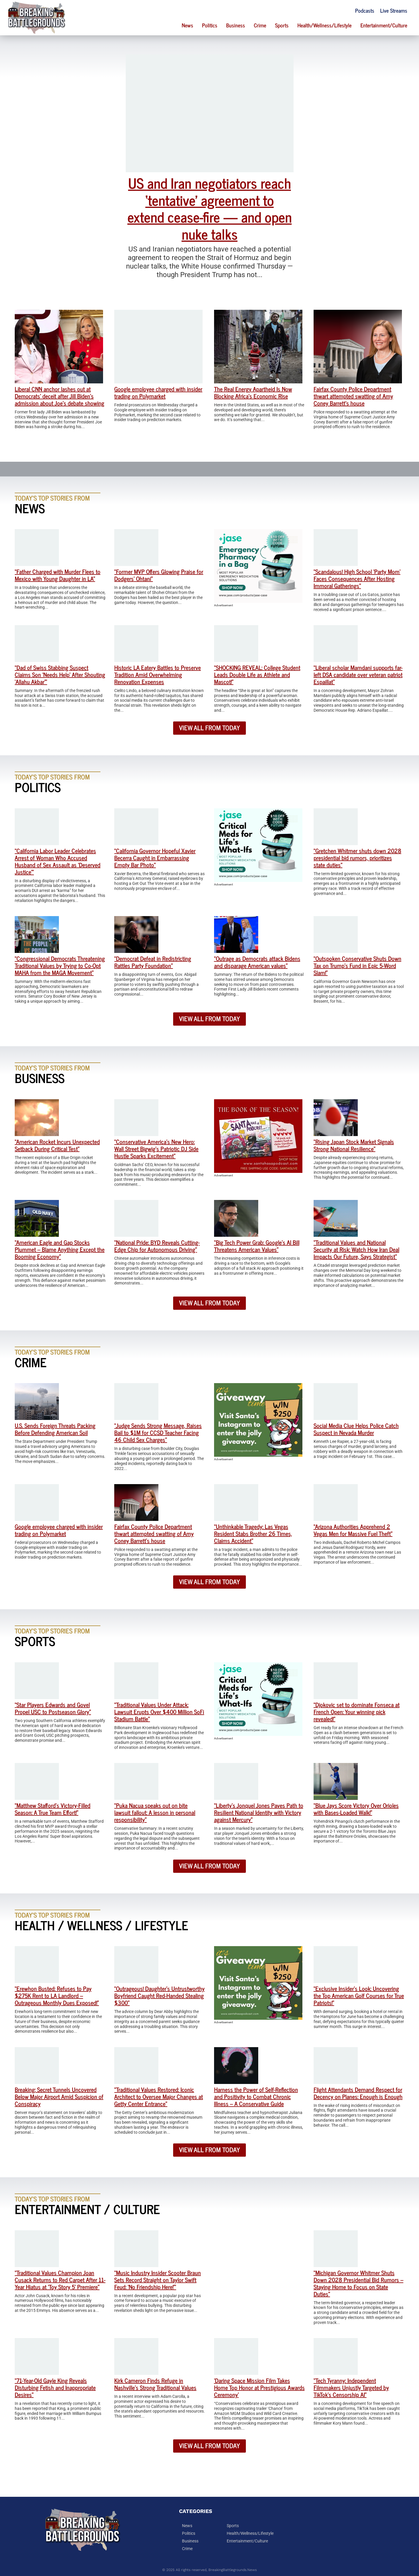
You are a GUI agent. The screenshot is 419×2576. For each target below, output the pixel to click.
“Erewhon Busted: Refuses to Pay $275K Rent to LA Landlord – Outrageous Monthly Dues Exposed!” (57, 1995)
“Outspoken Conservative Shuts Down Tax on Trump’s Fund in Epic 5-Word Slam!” (357, 965)
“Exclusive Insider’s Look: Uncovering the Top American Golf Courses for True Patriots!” (359, 1995)
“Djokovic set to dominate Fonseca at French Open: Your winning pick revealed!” (357, 1712)
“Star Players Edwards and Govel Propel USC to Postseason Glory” (53, 1708)
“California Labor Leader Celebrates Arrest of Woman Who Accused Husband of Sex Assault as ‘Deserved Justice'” (57, 861)
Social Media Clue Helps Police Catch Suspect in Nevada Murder (356, 1429)
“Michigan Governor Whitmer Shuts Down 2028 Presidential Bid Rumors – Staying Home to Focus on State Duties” (358, 2283)
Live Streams (393, 10)
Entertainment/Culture (383, 25)
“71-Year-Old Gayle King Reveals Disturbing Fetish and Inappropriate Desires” (55, 2387)
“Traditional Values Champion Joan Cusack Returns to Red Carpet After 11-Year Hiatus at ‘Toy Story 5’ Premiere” (60, 2280)
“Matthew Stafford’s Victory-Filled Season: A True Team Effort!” (52, 1808)
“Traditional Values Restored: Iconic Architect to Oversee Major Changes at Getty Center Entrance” (158, 2096)
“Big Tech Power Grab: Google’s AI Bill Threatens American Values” (256, 1245)
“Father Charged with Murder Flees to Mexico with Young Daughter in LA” (57, 575)
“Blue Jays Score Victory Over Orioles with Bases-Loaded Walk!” (356, 1808)
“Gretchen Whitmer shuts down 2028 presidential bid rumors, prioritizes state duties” (357, 858)
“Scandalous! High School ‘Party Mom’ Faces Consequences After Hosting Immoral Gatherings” (357, 578)
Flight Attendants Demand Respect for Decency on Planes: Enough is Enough (358, 2093)
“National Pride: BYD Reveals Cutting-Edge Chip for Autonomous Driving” (157, 1245)
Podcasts (364, 10)
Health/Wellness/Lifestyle (324, 25)
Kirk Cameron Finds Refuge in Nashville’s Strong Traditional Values (155, 2383)
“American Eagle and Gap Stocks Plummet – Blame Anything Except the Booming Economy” (60, 1249)
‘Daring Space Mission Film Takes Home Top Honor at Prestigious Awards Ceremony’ (259, 2387)
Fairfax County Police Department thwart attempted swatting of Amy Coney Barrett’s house (353, 396)
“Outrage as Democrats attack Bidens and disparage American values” (257, 961)
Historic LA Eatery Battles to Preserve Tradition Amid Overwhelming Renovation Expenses (157, 674)
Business (235, 25)
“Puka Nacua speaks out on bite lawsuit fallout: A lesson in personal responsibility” (154, 1812)
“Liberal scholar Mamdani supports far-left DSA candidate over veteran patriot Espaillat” (358, 674)
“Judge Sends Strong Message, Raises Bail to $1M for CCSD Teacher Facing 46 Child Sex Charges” (158, 1432)
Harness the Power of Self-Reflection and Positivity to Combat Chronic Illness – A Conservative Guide (256, 2096)
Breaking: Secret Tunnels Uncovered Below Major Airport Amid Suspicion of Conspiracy (59, 2096)
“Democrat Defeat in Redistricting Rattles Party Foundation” (152, 961)
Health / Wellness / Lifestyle (101, 1925)
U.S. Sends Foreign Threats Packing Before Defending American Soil (55, 1429)
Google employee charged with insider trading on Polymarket (158, 392)
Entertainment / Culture (87, 2208)
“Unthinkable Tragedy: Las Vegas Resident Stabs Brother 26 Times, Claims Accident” (253, 1533)
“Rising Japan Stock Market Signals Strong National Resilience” (354, 1145)
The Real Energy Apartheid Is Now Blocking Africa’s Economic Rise (253, 392)
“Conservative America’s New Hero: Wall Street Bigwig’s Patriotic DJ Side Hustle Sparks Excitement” (156, 1148)
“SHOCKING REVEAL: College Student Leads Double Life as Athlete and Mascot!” (257, 674)
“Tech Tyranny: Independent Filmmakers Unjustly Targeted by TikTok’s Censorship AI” (351, 2387)
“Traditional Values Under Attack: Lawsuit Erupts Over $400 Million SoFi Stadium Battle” (159, 1712)
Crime (260, 25)
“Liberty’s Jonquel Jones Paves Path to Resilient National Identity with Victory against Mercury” (258, 1812)
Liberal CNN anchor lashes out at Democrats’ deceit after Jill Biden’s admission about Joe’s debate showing (59, 396)
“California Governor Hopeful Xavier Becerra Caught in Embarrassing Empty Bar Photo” (155, 858)
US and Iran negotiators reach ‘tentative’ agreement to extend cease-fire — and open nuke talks (209, 208)
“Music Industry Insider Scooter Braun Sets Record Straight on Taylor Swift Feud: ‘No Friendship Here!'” (157, 2280)
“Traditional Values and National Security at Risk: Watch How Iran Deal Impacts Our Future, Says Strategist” (356, 1249)
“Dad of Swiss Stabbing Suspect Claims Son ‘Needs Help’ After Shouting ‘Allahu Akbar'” (60, 674)
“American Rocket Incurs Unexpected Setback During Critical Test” (57, 1145)
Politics (209, 25)
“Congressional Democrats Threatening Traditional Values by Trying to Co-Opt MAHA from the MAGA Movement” (60, 965)
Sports (282, 25)
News (187, 25)
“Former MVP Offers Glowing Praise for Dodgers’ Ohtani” (158, 575)
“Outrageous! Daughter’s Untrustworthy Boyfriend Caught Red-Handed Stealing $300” (159, 1995)
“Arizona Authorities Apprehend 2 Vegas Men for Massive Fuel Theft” (353, 1530)
